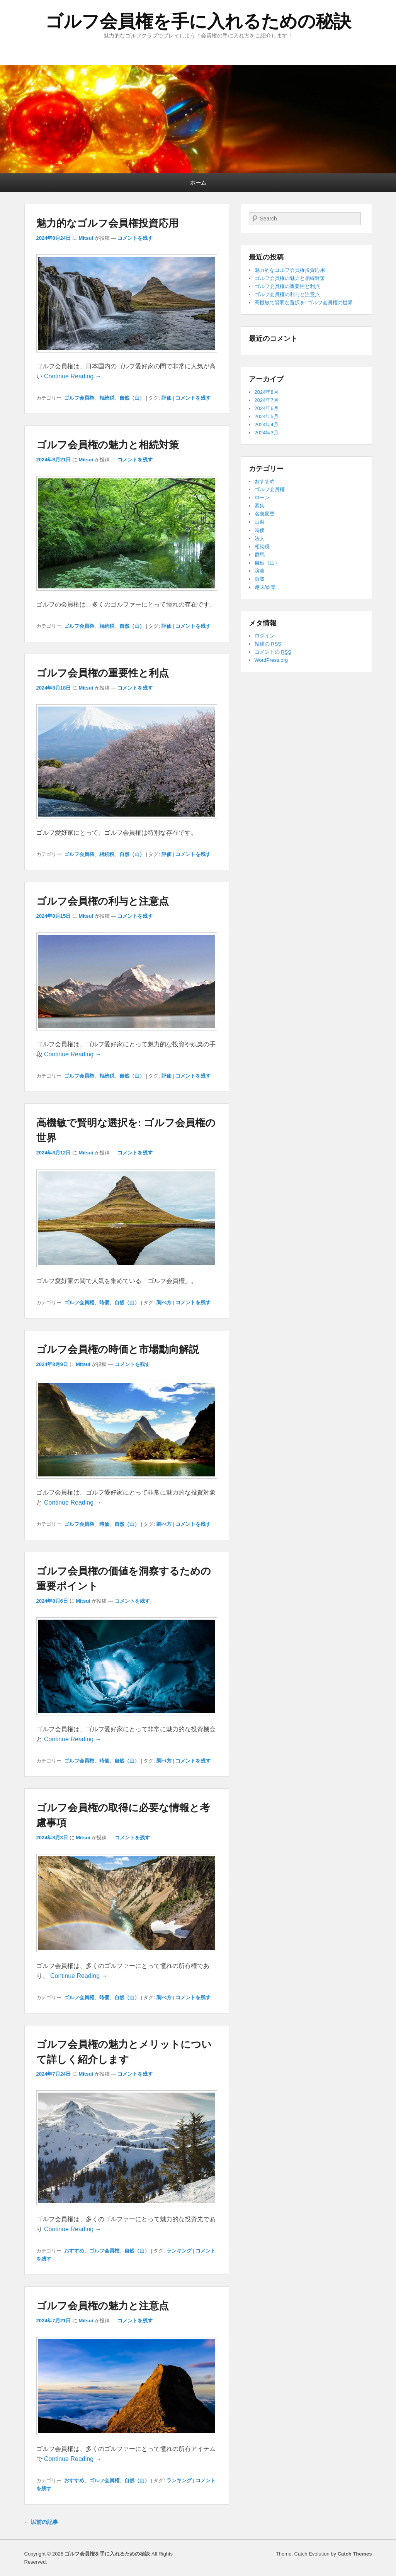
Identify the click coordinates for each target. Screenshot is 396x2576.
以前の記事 (41, 2522)
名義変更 (265, 514)
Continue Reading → (73, 376)
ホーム (198, 183)
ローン (262, 497)
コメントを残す (135, 238)
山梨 (260, 522)
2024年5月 (267, 416)
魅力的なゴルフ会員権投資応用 (107, 223)
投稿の (268, 644)
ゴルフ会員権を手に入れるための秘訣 (198, 21)
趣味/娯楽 (265, 587)
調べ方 (164, 1302)
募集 (260, 505)
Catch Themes (355, 2554)
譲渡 (260, 571)
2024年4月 (267, 424)
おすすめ (74, 2251)
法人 (260, 538)
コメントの (273, 652)
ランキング (179, 2251)
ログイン (265, 636)
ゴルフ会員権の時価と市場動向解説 (117, 1349)
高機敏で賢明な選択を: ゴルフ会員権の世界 (304, 302)
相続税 (106, 398)
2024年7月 (267, 400)
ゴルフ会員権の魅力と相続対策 (107, 445)
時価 (104, 1302)
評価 (166, 398)
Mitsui (85, 238)
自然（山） (131, 398)
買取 (260, 579)
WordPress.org (271, 660)
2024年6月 (267, 408)
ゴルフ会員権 (79, 398)
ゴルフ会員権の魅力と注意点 (102, 2306)
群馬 (260, 555)
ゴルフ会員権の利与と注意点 (102, 901)
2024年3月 (267, 433)
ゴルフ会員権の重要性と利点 (102, 673)
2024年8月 (267, 392)
